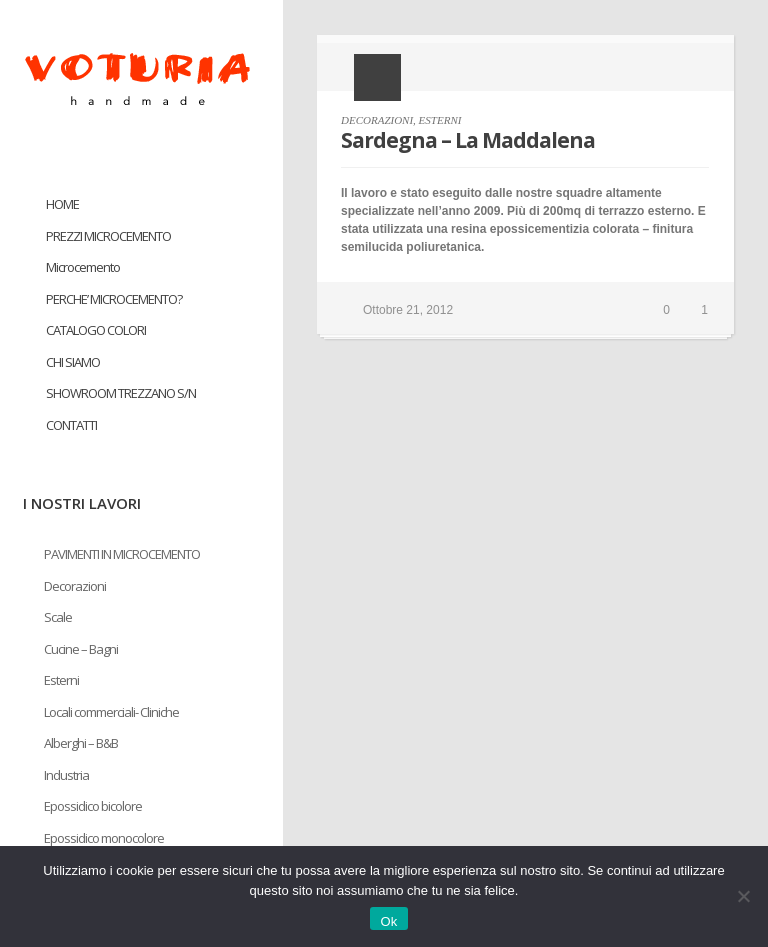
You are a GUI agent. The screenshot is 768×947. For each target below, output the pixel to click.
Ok (388, 921)
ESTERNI (440, 120)
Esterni (61, 680)
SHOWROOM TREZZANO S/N (121, 393)
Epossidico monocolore (104, 838)
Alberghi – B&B (81, 743)
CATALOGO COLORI (96, 330)
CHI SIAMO (73, 362)
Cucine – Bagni (81, 649)
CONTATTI (71, 425)
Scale (58, 617)
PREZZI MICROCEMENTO (108, 236)
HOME (62, 204)
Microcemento (83, 267)
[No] (743, 896)
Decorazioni (75, 586)
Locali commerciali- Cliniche (111, 712)
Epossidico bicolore (93, 806)
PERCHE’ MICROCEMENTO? (114, 299)
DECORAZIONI (377, 120)
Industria (66, 775)
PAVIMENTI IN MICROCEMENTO (122, 554)
